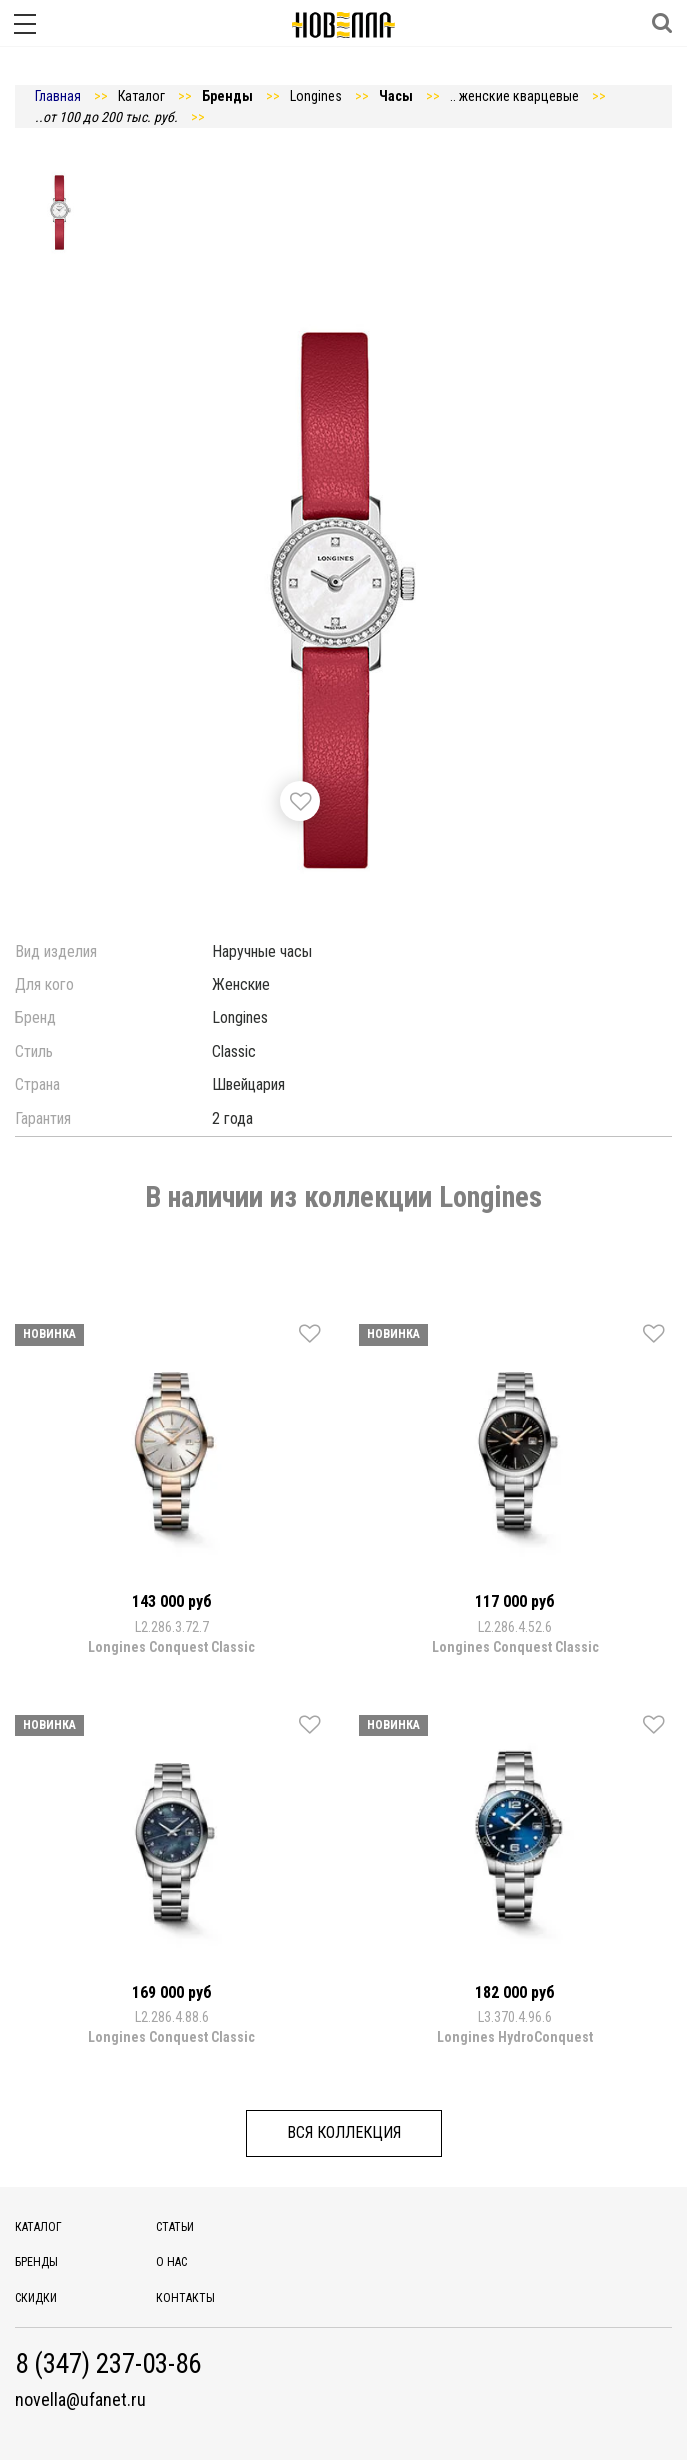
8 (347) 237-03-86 (108, 2364)
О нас (171, 2262)
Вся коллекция (344, 2132)
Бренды (36, 2262)
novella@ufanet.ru (80, 2400)
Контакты (185, 2298)
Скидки (36, 2298)
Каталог (38, 2227)
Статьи (175, 2227)
